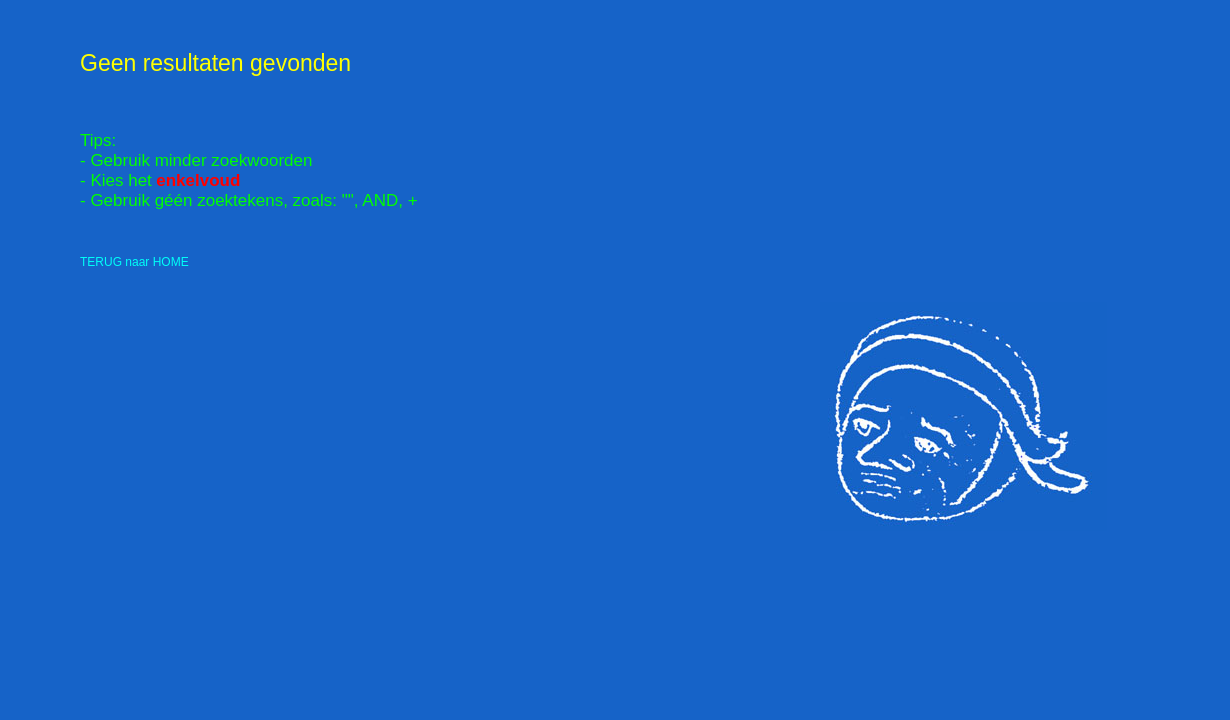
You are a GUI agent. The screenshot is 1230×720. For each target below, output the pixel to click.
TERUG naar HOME (134, 262)
